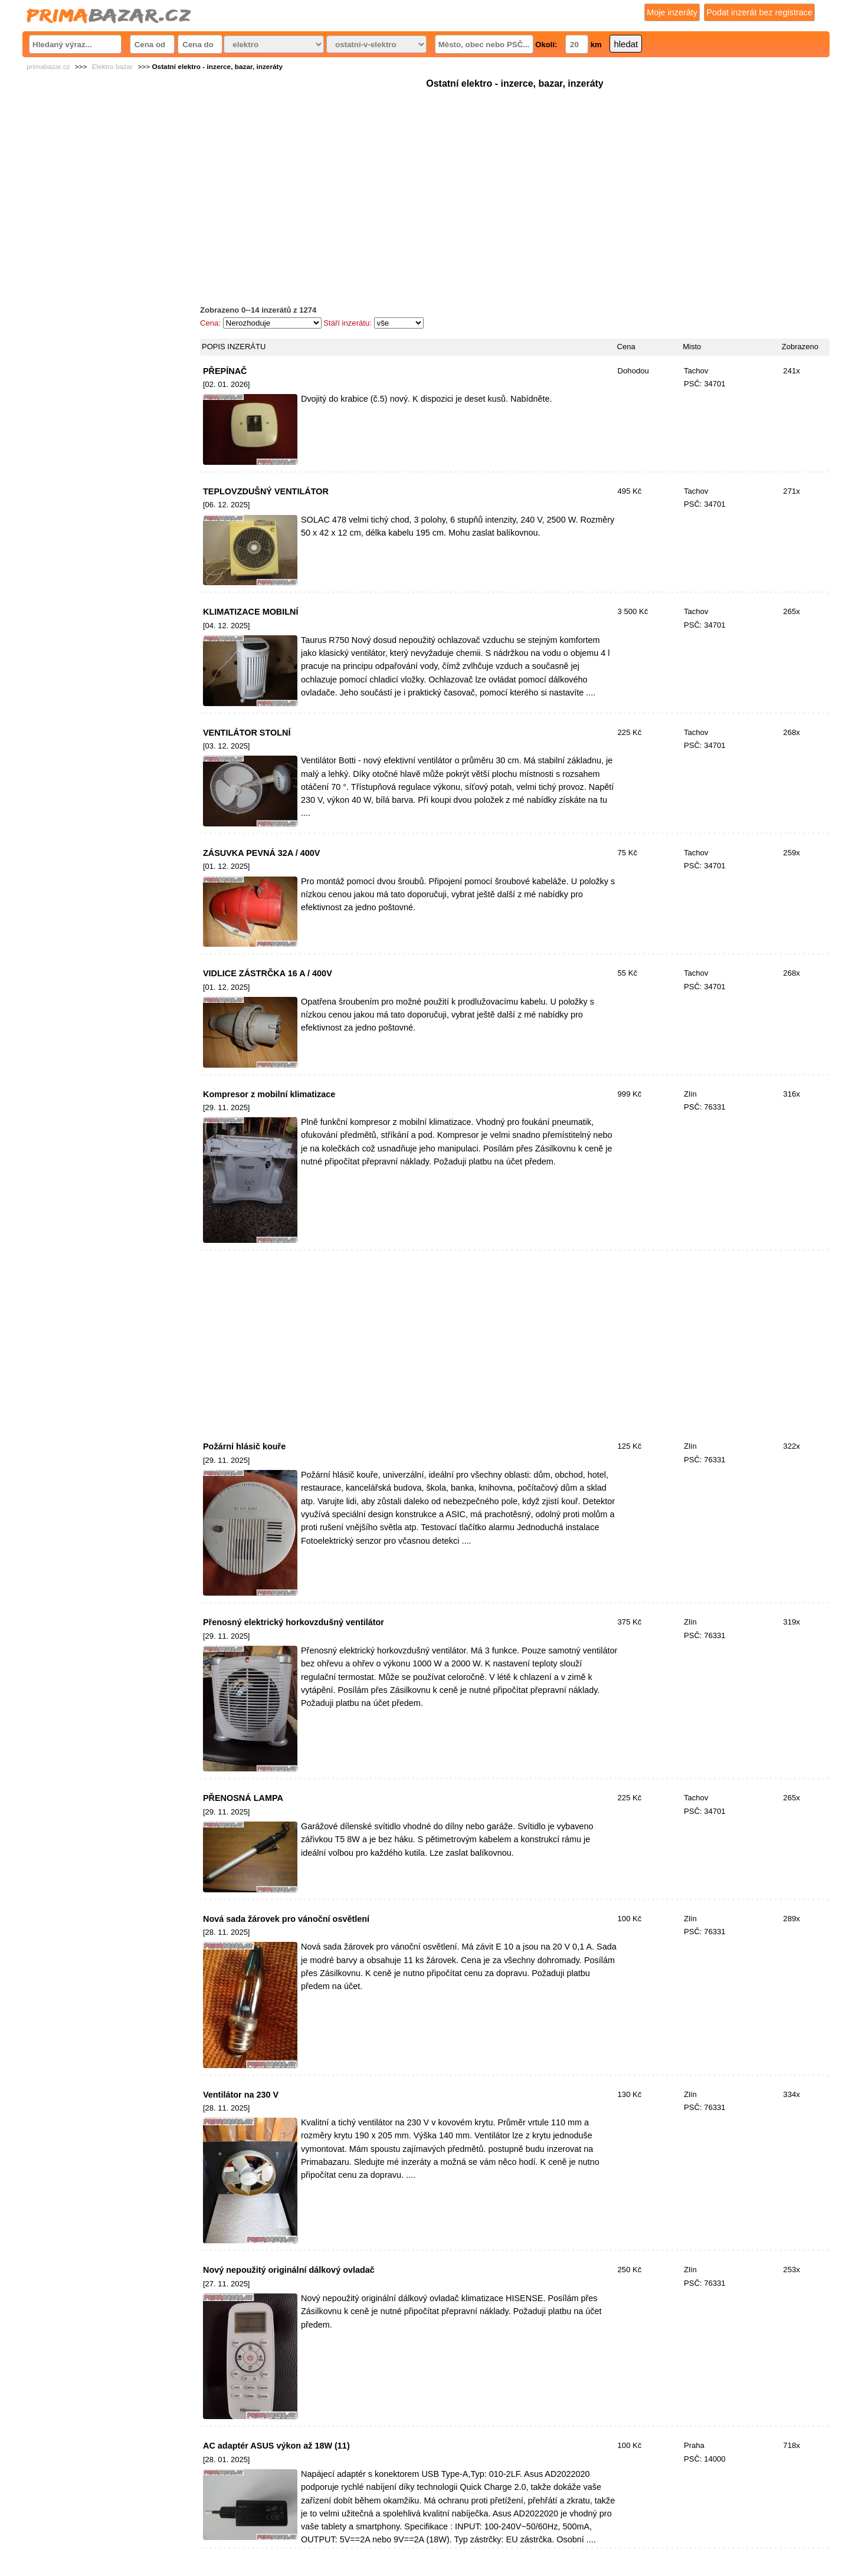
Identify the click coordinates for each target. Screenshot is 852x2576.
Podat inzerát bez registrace (759, 12)
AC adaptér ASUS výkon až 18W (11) (276, 2445)
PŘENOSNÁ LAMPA (243, 1798)
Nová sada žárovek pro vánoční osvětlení (286, 1919)
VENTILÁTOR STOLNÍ (247, 732)
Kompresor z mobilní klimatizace (269, 1094)
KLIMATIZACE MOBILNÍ (251, 611)
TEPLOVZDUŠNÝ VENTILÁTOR (266, 491)
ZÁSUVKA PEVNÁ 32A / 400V (261, 853)
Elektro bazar (112, 67)
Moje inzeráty (672, 12)
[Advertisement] (515, 174)
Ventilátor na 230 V (240, 2094)
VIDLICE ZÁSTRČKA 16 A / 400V (267, 973)
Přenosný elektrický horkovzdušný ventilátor (293, 1622)
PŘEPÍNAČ (225, 371)
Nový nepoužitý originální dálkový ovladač (289, 2270)
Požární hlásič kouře (244, 1446)
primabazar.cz (48, 67)
